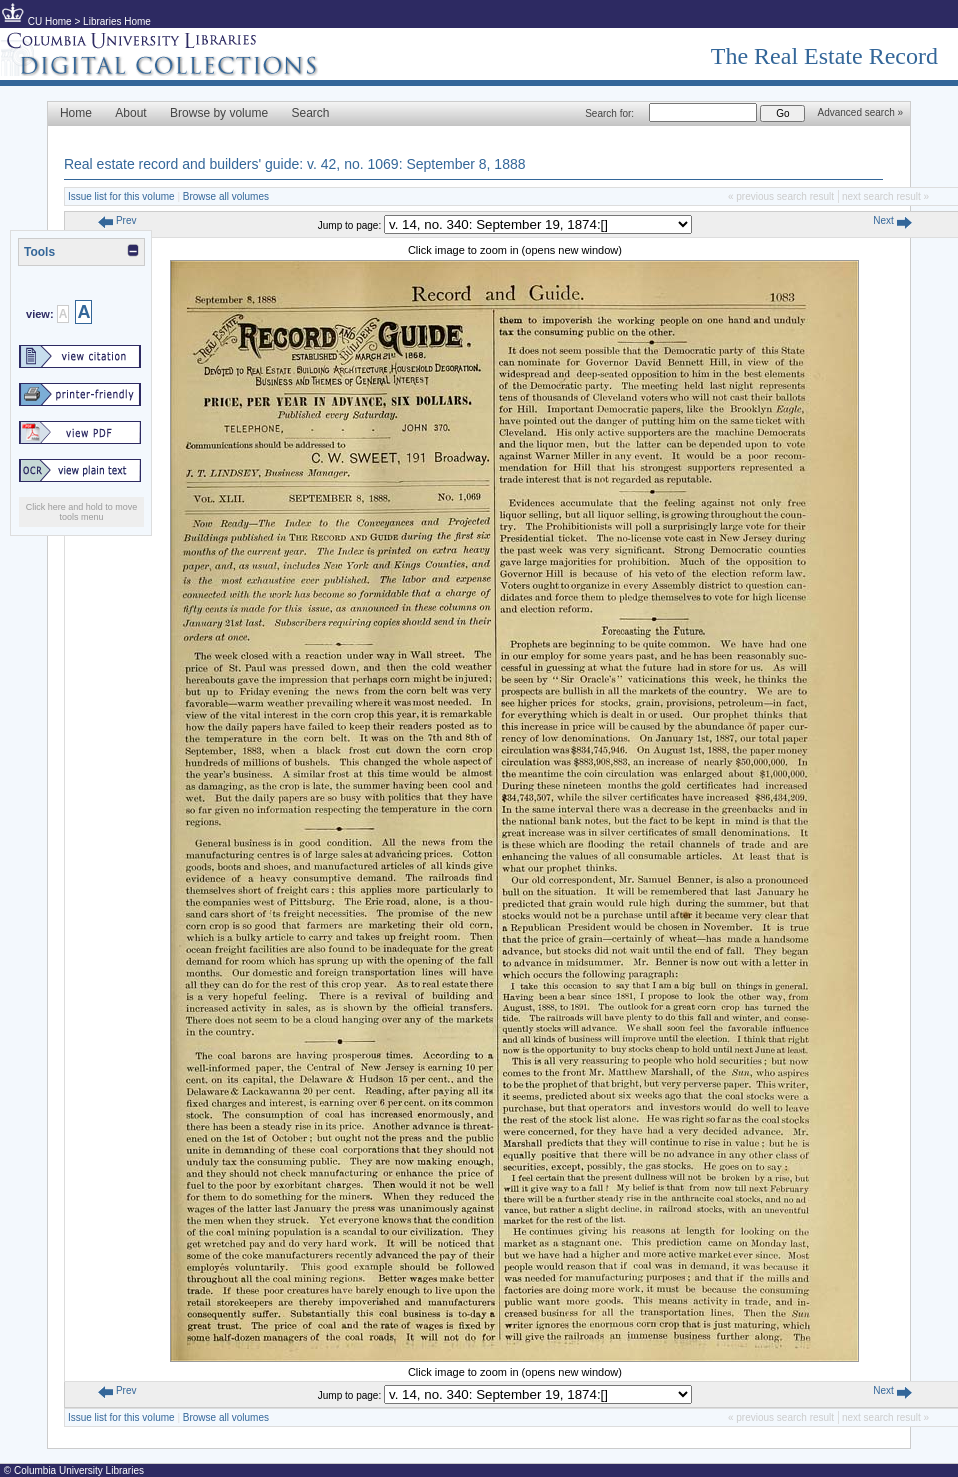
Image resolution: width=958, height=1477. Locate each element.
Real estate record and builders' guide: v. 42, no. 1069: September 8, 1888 (295, 164)
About (130, 113)
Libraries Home (117, 21)
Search (311, 113)
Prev (117, 220)
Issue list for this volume (121, 196)
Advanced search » (860, 112)
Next (892, 220)
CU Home (50, 21)
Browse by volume (219, 113)
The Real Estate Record (824, 56)
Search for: (609, 113)
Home (76, 113)
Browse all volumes (226, 196)
